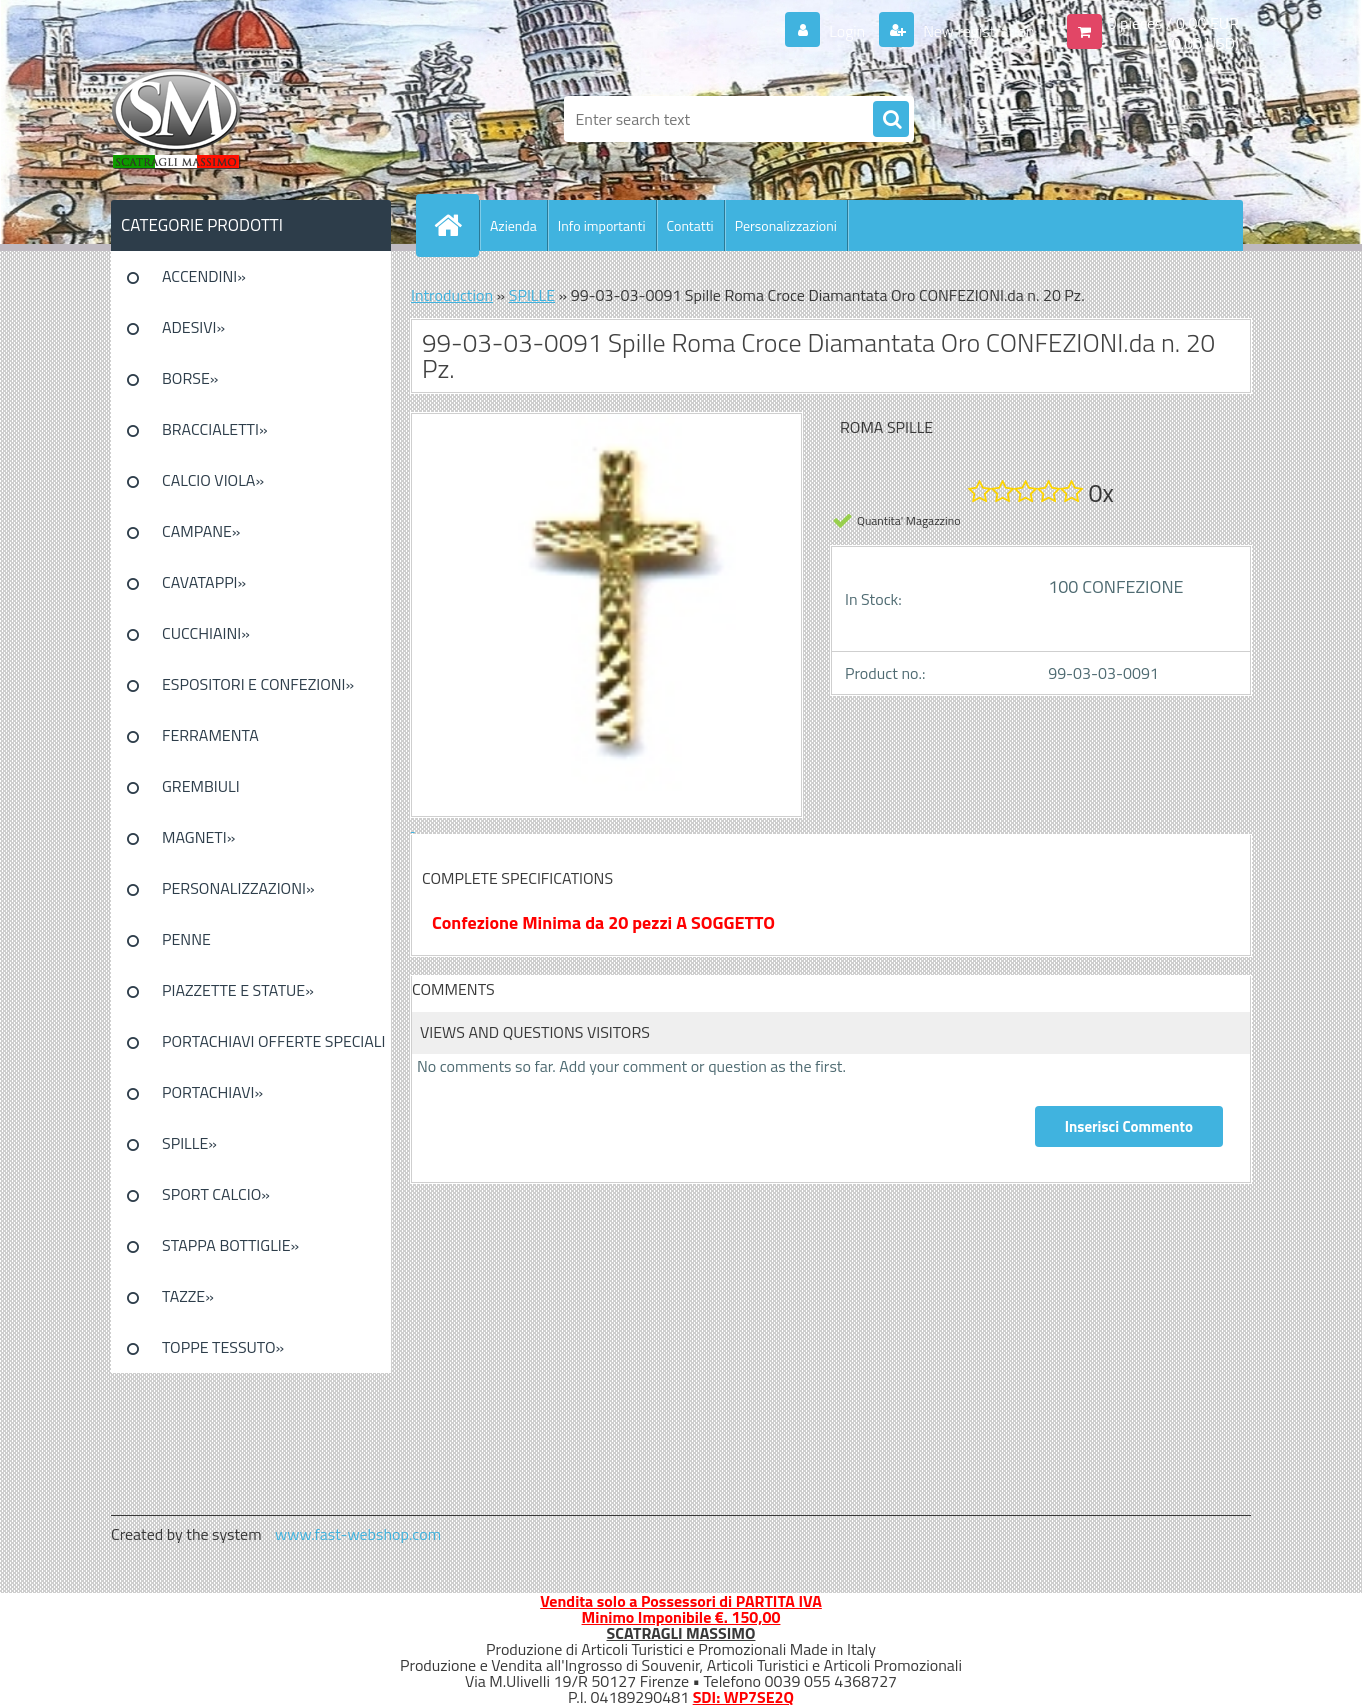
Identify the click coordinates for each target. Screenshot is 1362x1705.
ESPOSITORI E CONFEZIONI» (258, 684)
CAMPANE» (201, 531)
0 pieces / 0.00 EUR (1173, 23)
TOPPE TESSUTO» (223, 1347)
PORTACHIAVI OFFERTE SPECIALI (273, 1041)
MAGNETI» (198, 837)
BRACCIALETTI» (215, 429)
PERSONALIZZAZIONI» (238, 888)
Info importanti (602, 225)
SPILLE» (189, 1143)
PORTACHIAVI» (212, 1092)
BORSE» (190, 378)
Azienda (513, 225)
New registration (977, 31)
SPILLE (532, 295)
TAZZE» (188, 1296)
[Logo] (248, 119)
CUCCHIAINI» (206, 633)
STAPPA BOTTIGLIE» (230, 1245)
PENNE (186, 939)
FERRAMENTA (210, 735)
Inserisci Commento (1129, 1126)
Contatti (690, 225)
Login (847, 31)
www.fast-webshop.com (358, 1534)
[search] (891, 120)
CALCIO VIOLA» (213, 480)
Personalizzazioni (786, 225)
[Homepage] (456, 225)
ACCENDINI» (204, 276)
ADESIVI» (193, 327)
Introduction (452, 295)
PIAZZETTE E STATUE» (238, 990)
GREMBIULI (201, 786)
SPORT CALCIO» (216, 1194)
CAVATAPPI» (204, 582)
